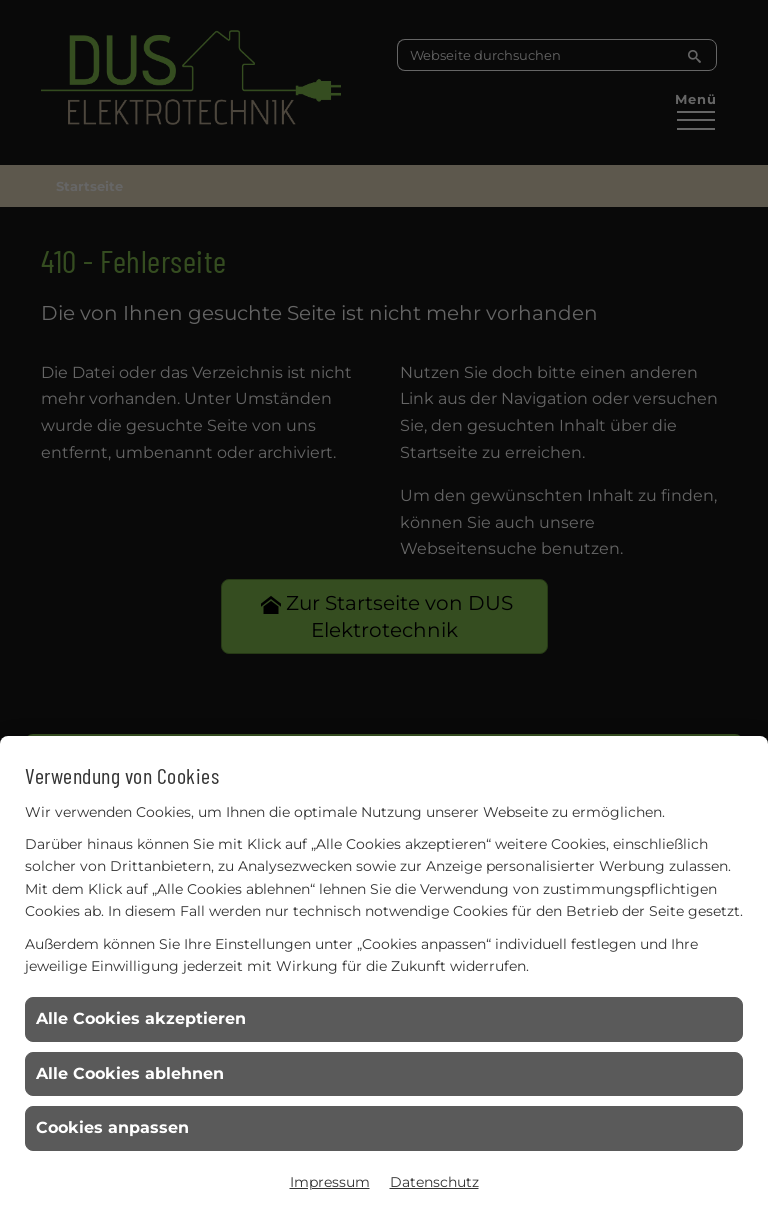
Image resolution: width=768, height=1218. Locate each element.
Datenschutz (434, 1182)
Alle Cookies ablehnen (130, 1073)
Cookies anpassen (112, 1127)
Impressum (330, 1182)
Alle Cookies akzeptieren (141, 1018)
